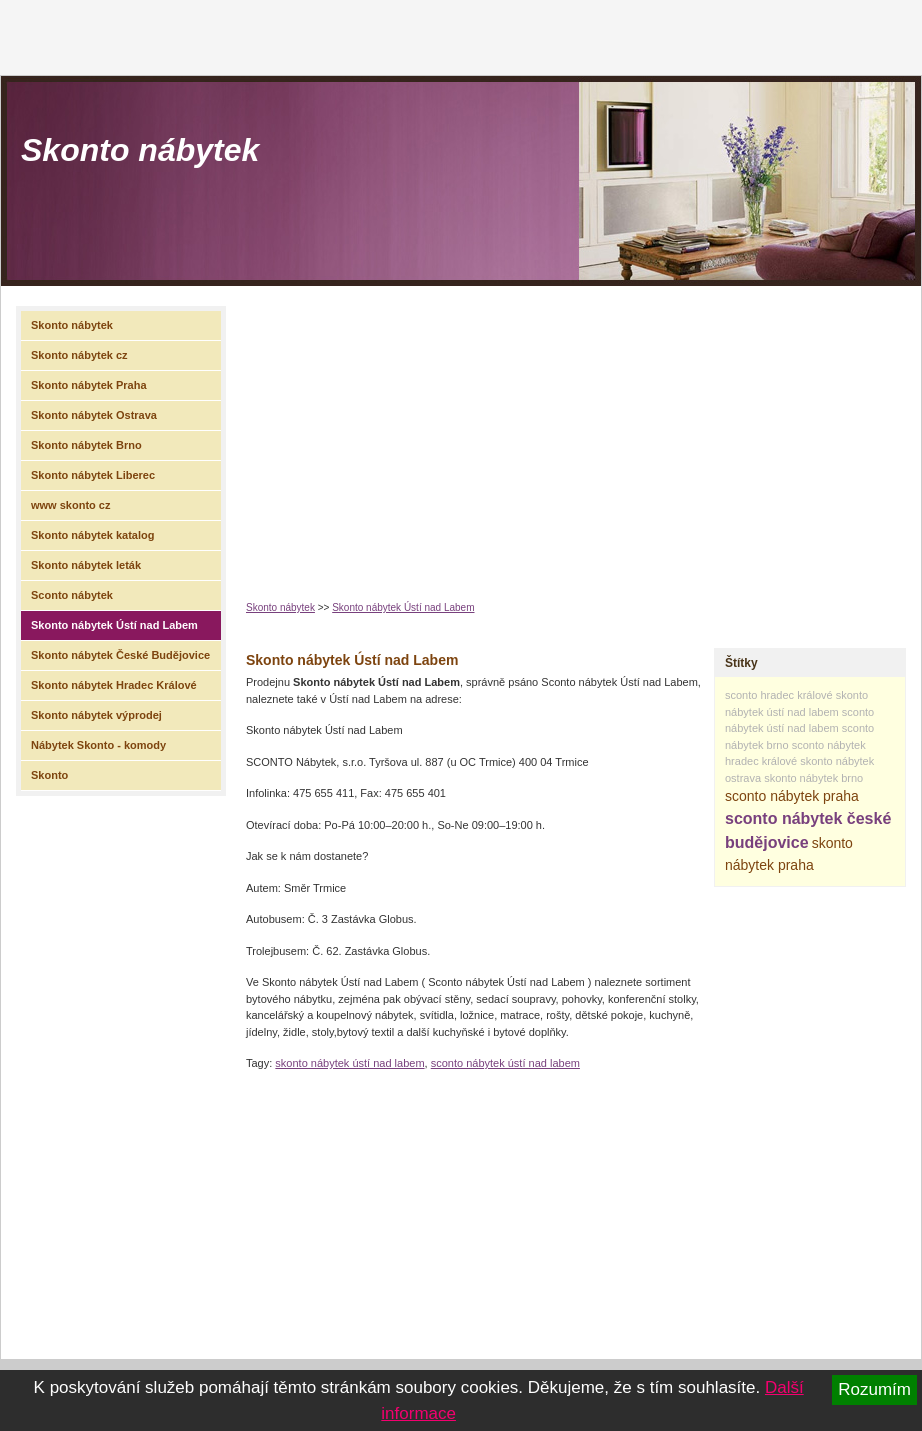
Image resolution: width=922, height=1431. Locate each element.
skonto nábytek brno (813, 778)
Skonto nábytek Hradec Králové (114, 685)
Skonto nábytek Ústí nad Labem (403, 607)
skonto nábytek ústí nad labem (349, 1063)
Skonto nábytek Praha (89, 385)
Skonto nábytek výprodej (96, 715)
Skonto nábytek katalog (92, 535)
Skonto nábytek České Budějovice (120, 655)
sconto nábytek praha (792, 796)
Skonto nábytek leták (86, 565)
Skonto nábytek (140, 150)
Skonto (49, 775)
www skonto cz (70, 505)
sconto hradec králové (779, 695)
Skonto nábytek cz (79, 355)
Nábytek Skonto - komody (98, 745)
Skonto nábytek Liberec (93, 475)
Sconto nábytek (72, 595)
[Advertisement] (544, 436)
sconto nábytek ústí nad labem (505, 1063)
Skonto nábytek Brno (86, 445)
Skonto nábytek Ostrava (94, 415)
